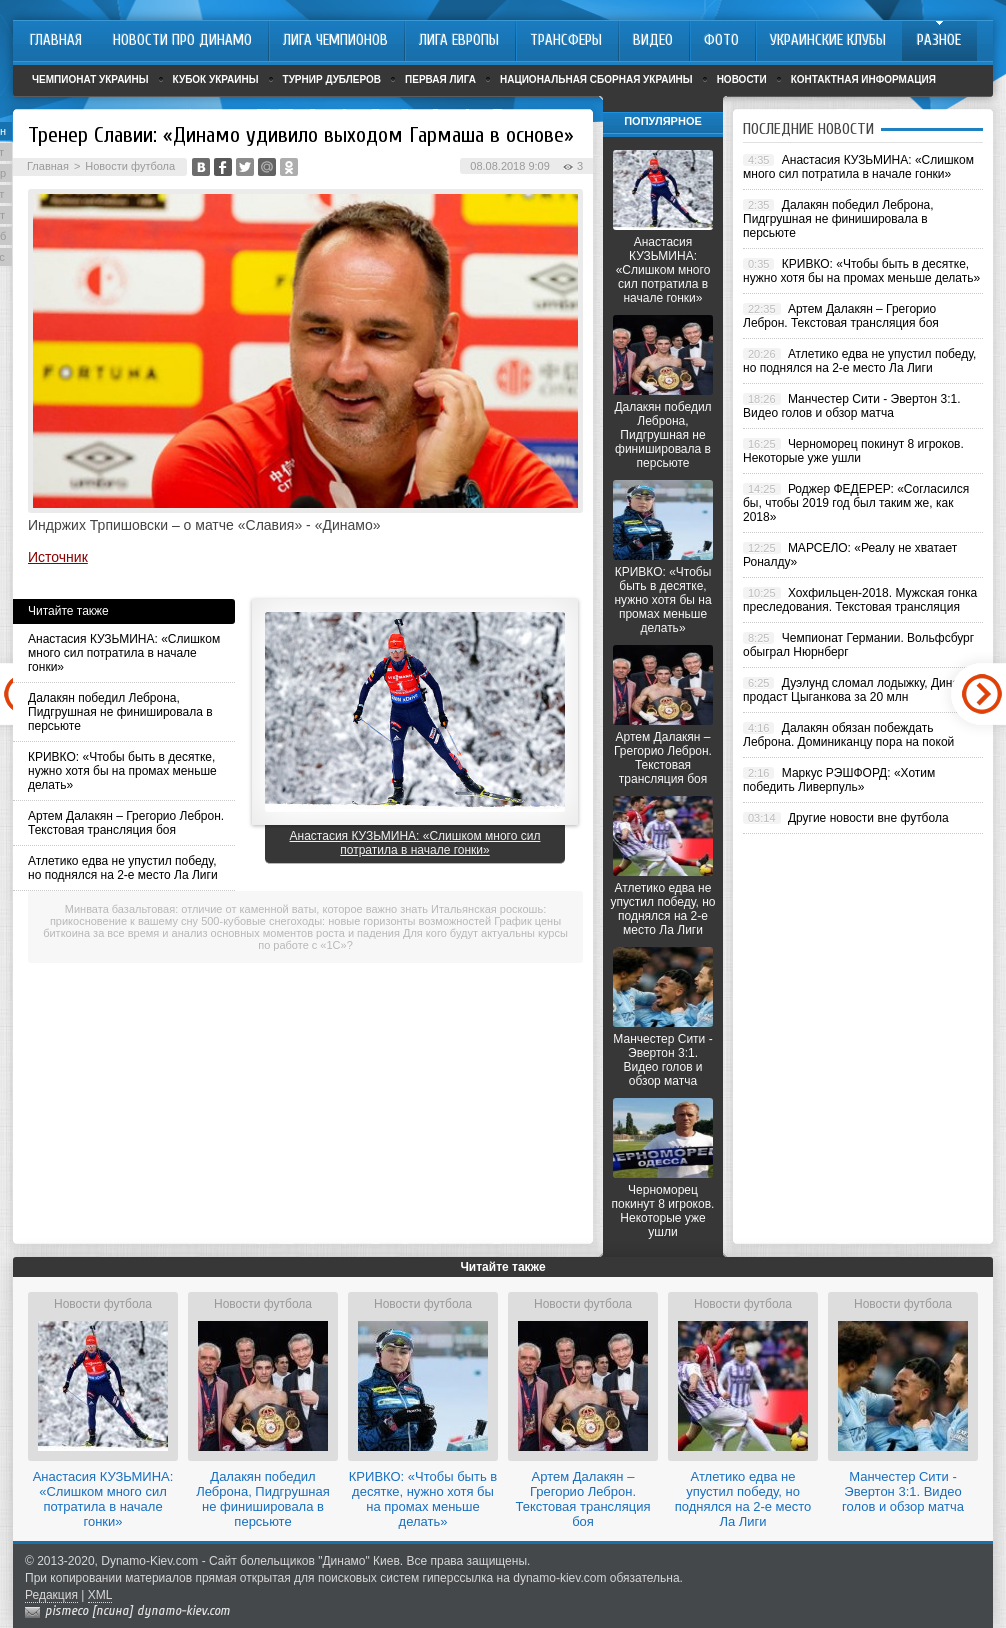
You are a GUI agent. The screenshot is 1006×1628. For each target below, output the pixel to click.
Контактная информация (863, 79)
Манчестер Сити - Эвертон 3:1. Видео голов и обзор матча (662, 1060)
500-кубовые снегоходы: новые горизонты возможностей (346, 921)
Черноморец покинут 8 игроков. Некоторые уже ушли (663, 1211)
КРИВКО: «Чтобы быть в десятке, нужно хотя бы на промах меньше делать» (122, 771)
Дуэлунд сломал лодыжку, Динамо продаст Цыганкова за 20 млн (858, 690)
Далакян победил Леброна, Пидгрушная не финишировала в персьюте (120, 712)
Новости (742, 79)
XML (100, 1595)
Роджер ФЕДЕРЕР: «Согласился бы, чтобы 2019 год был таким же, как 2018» (856, 503)
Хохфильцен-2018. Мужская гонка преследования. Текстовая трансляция (860, 600)
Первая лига (440, 79)
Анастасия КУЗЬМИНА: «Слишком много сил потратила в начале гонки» (124, 653)
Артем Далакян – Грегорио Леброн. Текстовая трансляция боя (126, 823)
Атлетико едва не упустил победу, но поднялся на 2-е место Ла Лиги (123, 868)
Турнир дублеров (332, 79)
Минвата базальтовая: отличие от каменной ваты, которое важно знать (246, 909)
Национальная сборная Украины (596, 79)
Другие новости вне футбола (868, 818)
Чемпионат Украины (90, 79)
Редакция (51, 1595)
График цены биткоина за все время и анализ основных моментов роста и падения (302, 927)
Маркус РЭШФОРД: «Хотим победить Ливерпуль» (839, 780)
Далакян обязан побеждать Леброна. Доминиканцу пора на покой (848, 735)
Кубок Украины (216, 79)
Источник (58, 557)
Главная (48, 166)
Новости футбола (130, 166)
